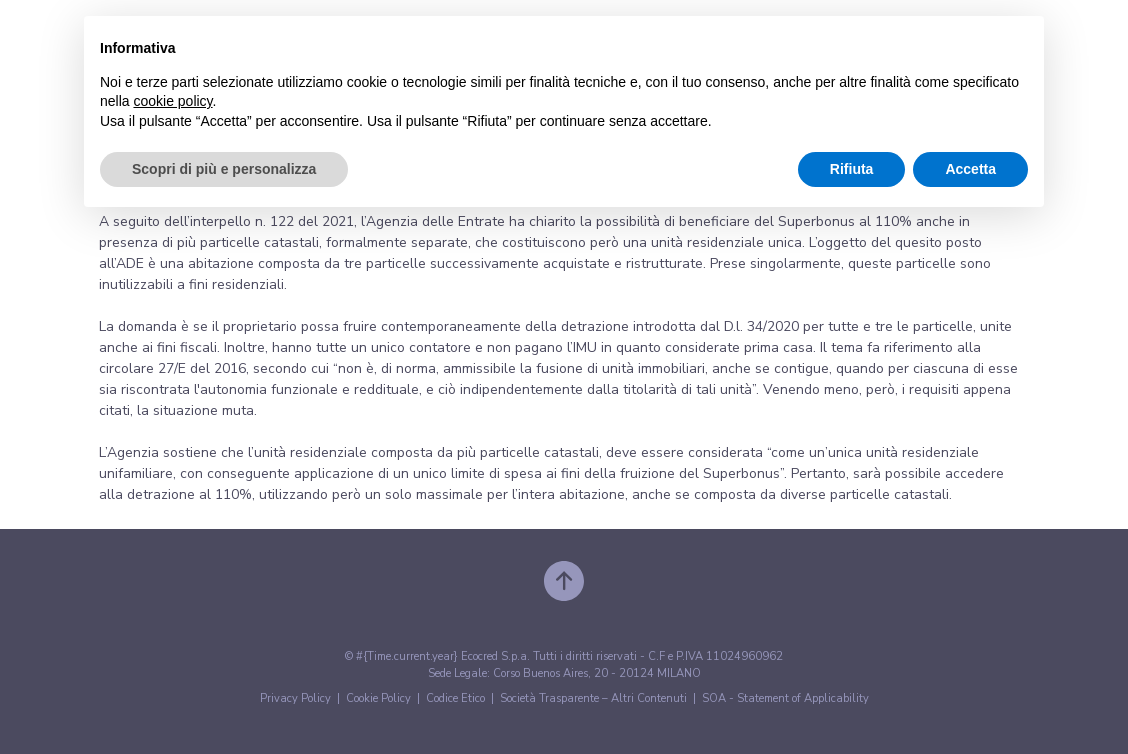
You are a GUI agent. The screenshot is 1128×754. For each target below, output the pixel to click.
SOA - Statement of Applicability (785, 698)
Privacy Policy (295, 698)
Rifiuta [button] (852, 169)
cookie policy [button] (172, 101)
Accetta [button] (970, 169)
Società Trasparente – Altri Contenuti (593, 698)
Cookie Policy (378, 698)
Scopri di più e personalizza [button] (224, 169)
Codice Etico (455, 698)
